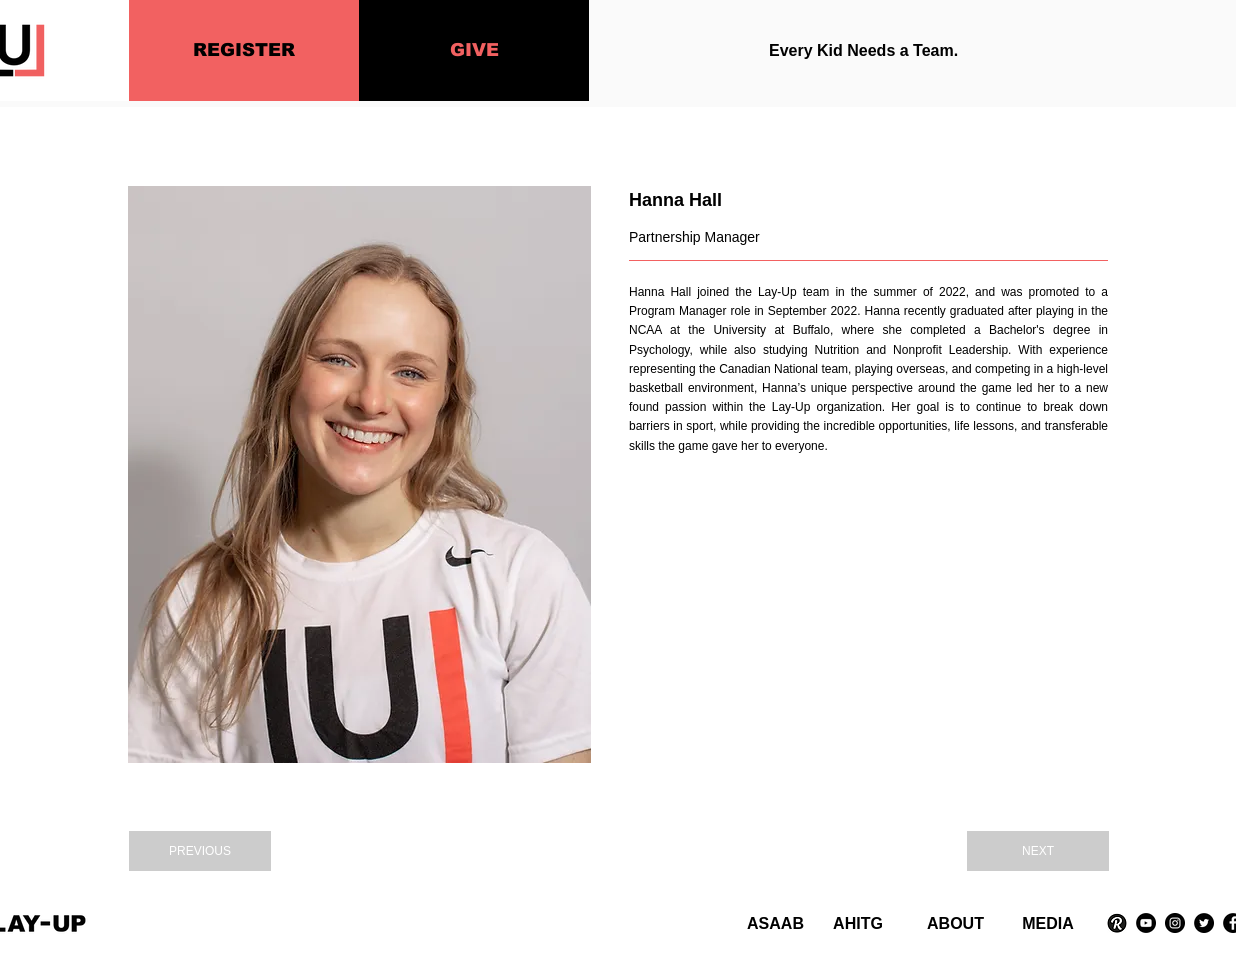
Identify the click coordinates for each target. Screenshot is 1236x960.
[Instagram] (1175, 923)
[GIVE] (474, 50)
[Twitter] (1204, 923)
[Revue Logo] (1117, 923)
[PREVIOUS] (200, 851)
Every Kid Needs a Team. (863, 50)
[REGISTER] (244, 50)
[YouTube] (1146, 923)
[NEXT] (1038, 851)
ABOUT (955, 923)
